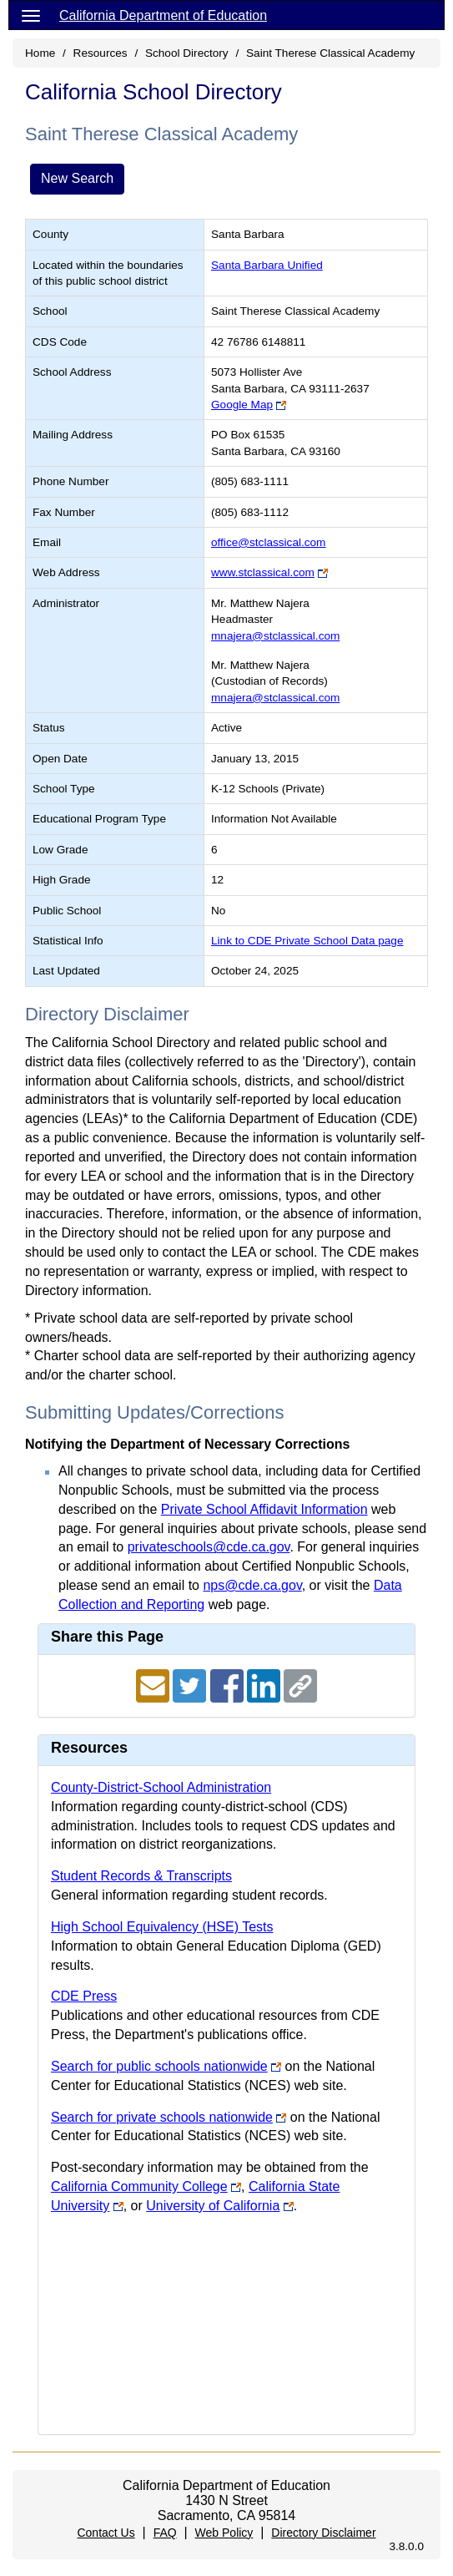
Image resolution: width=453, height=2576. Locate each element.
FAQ (165, 2532)
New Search (77, 178)
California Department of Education (163, 15)
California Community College (139, 2186)
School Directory (187, 53)
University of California (212, 2206)
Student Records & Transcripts (141, 1876)
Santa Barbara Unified (267, 265)
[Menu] (31, 15)
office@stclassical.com (268, 542)
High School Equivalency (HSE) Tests (162, 1927)
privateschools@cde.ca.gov (209, 1547)
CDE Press (84, 1996)
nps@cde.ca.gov (252, 1585)
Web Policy (224, 2532)
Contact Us (105, 2532)
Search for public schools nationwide (159, 2066)
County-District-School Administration (161, 1787)
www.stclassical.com (263, 572)
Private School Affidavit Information (264, 1509)
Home (40, 53)
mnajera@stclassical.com (275, 636)
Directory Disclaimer (323, 2532)
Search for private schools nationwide (162, 2117)
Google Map (242, 404)
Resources (100, 53)
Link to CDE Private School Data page (307, 940)
